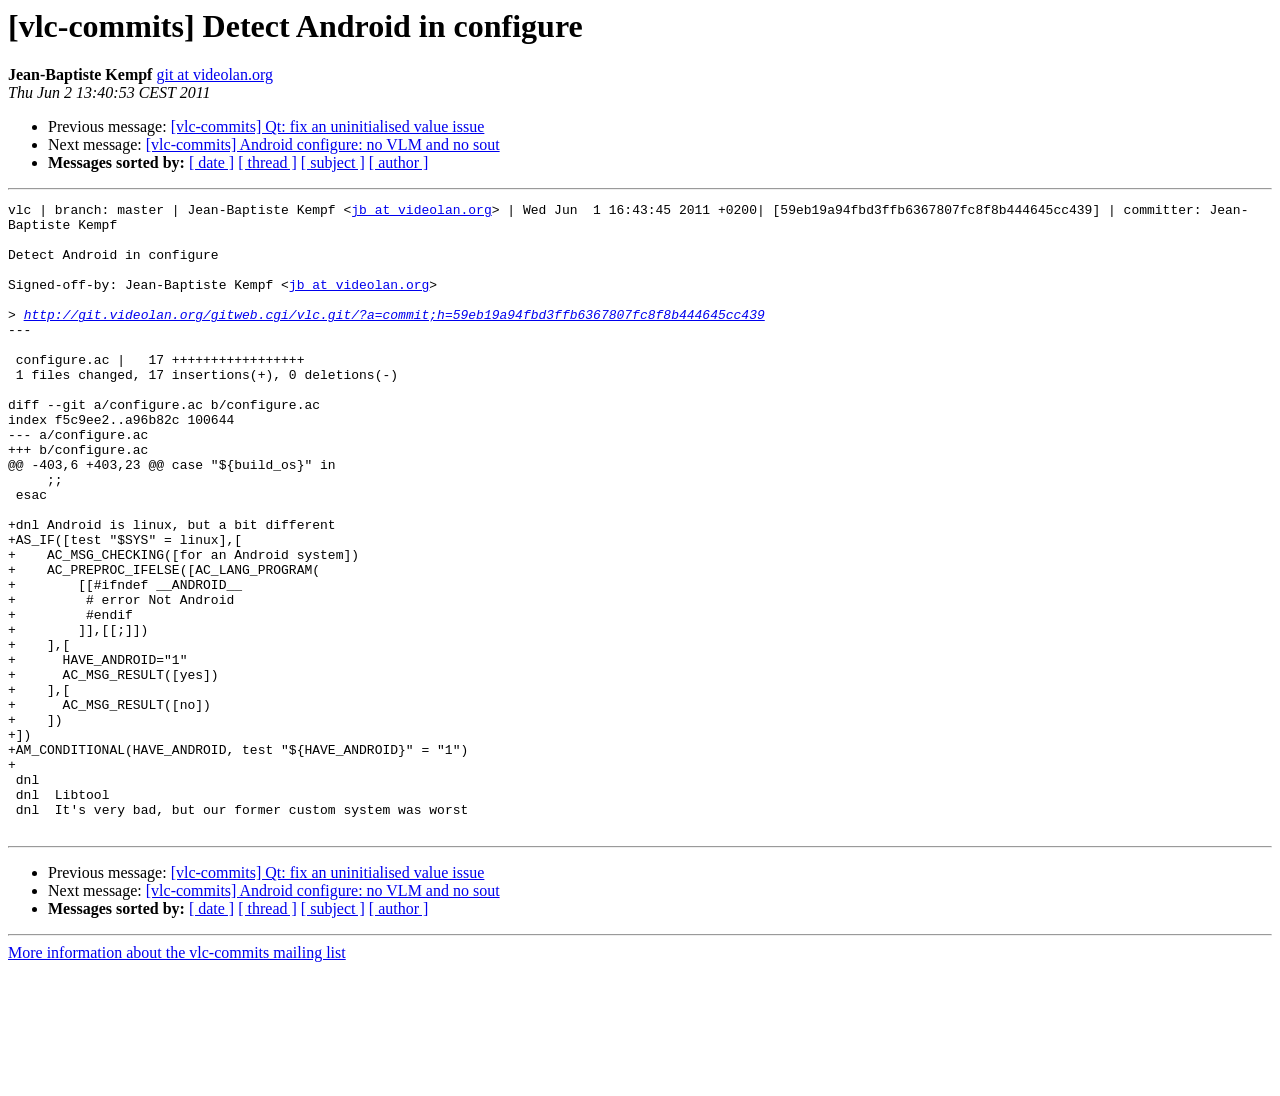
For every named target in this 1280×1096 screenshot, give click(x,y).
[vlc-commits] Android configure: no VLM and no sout (323, 144)
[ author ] (399, 162)
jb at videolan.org (421, 212)
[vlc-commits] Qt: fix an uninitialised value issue (328, 126)
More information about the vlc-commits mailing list (177, 1078)
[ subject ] (333, 162)
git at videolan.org (214, 74)
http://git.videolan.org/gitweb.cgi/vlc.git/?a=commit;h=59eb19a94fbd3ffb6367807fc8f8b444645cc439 (394, 338)
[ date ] (211, 162)
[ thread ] (267, 162)
